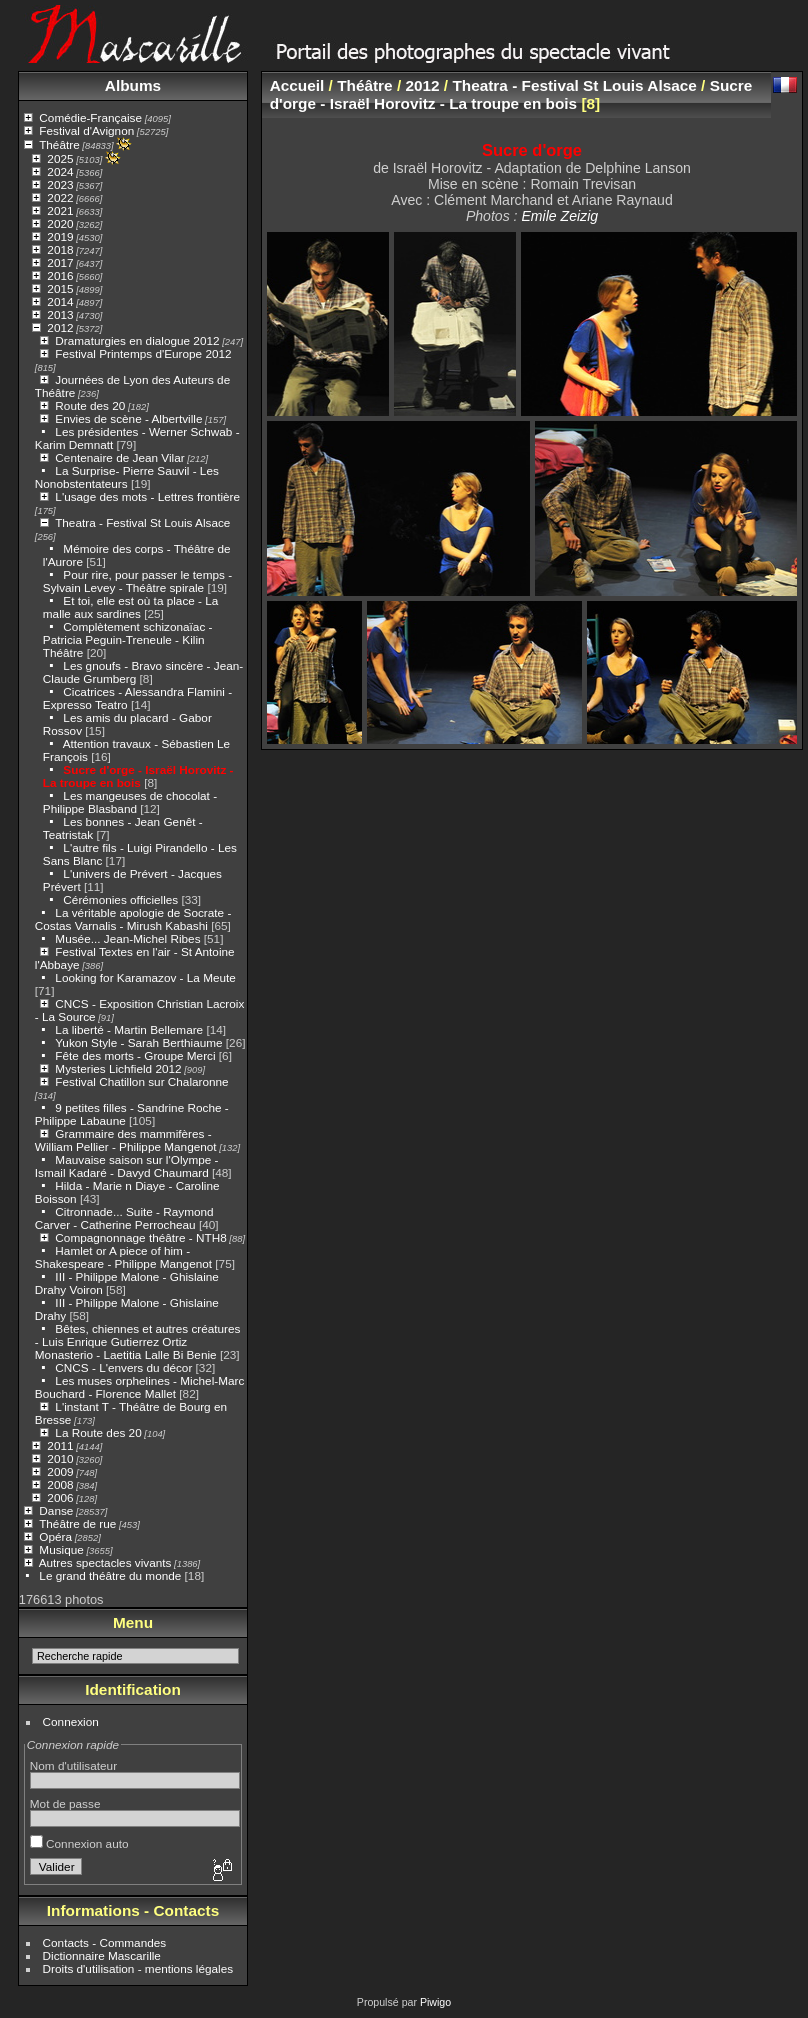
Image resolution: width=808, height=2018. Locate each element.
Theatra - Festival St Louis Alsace (142, 522)
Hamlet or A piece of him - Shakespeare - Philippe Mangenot (123, 1257)
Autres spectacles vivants (105, 1562)
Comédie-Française (90, 117)
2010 (60, 1458)
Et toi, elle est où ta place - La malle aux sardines (131, 607)
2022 (60, 197)
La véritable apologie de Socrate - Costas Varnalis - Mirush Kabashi (133, 919)
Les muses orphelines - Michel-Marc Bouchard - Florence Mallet (140, 1387)
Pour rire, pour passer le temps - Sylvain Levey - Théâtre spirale (137, 581)
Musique (61, 1549)
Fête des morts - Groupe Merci (135, 1055)
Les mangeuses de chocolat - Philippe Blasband (130, 802)
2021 (60, 210)
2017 (60, 262)
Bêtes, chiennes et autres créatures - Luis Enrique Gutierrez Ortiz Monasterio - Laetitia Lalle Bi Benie (138, 1341)
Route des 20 (90, 405)
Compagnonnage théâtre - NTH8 (140, 1237)
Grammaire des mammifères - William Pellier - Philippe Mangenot (126, 1140)
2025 (60, 158)
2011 (60, 1445)
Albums (133, 85)
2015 (60, 288)
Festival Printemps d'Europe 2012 (143, 353)
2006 (60, 1497)
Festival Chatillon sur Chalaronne (141, 1081)
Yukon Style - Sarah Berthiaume (138, 1042)
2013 (60, 314)
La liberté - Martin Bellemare (129, 1029)
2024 (60, 171)
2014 (60, 301)
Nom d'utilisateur (73, 1765)
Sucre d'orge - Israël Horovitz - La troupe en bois (138, 776)
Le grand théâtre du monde (110, 1575)
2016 (60, 275)
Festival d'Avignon (86, 130)
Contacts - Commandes (105, 1942)
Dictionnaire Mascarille (102, 1955)
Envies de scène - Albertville (128, 418)
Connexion (71, 1721)
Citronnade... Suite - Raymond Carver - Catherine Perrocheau (124, 1218)
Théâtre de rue (77, 1523)
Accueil (297, 85)
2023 (60, 184)
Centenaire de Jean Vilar (119, 457)
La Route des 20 (98, 1432)
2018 (60, 249)
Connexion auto (79, 1843)
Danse (56, 1510)
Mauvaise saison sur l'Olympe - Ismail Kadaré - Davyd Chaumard (127, 1166)
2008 (60, 1484)
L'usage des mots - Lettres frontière (147, 496)
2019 (60, 236)
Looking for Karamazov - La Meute (145, 977)
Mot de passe (65, 1803)
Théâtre (59, 144)
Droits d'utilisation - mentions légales (138, 1968)
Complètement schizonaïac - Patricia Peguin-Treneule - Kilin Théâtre (128, 639)
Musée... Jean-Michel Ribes (127, 938)
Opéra (55, 1536)
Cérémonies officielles (120, 899)
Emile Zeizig (559, 216)
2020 (60, 223)
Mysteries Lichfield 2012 (118, 1068)
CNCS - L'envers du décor (123, 1367)
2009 (60, 1471)
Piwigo (435, 2002)
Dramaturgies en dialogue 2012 (137, 340)
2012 (60, 327)
